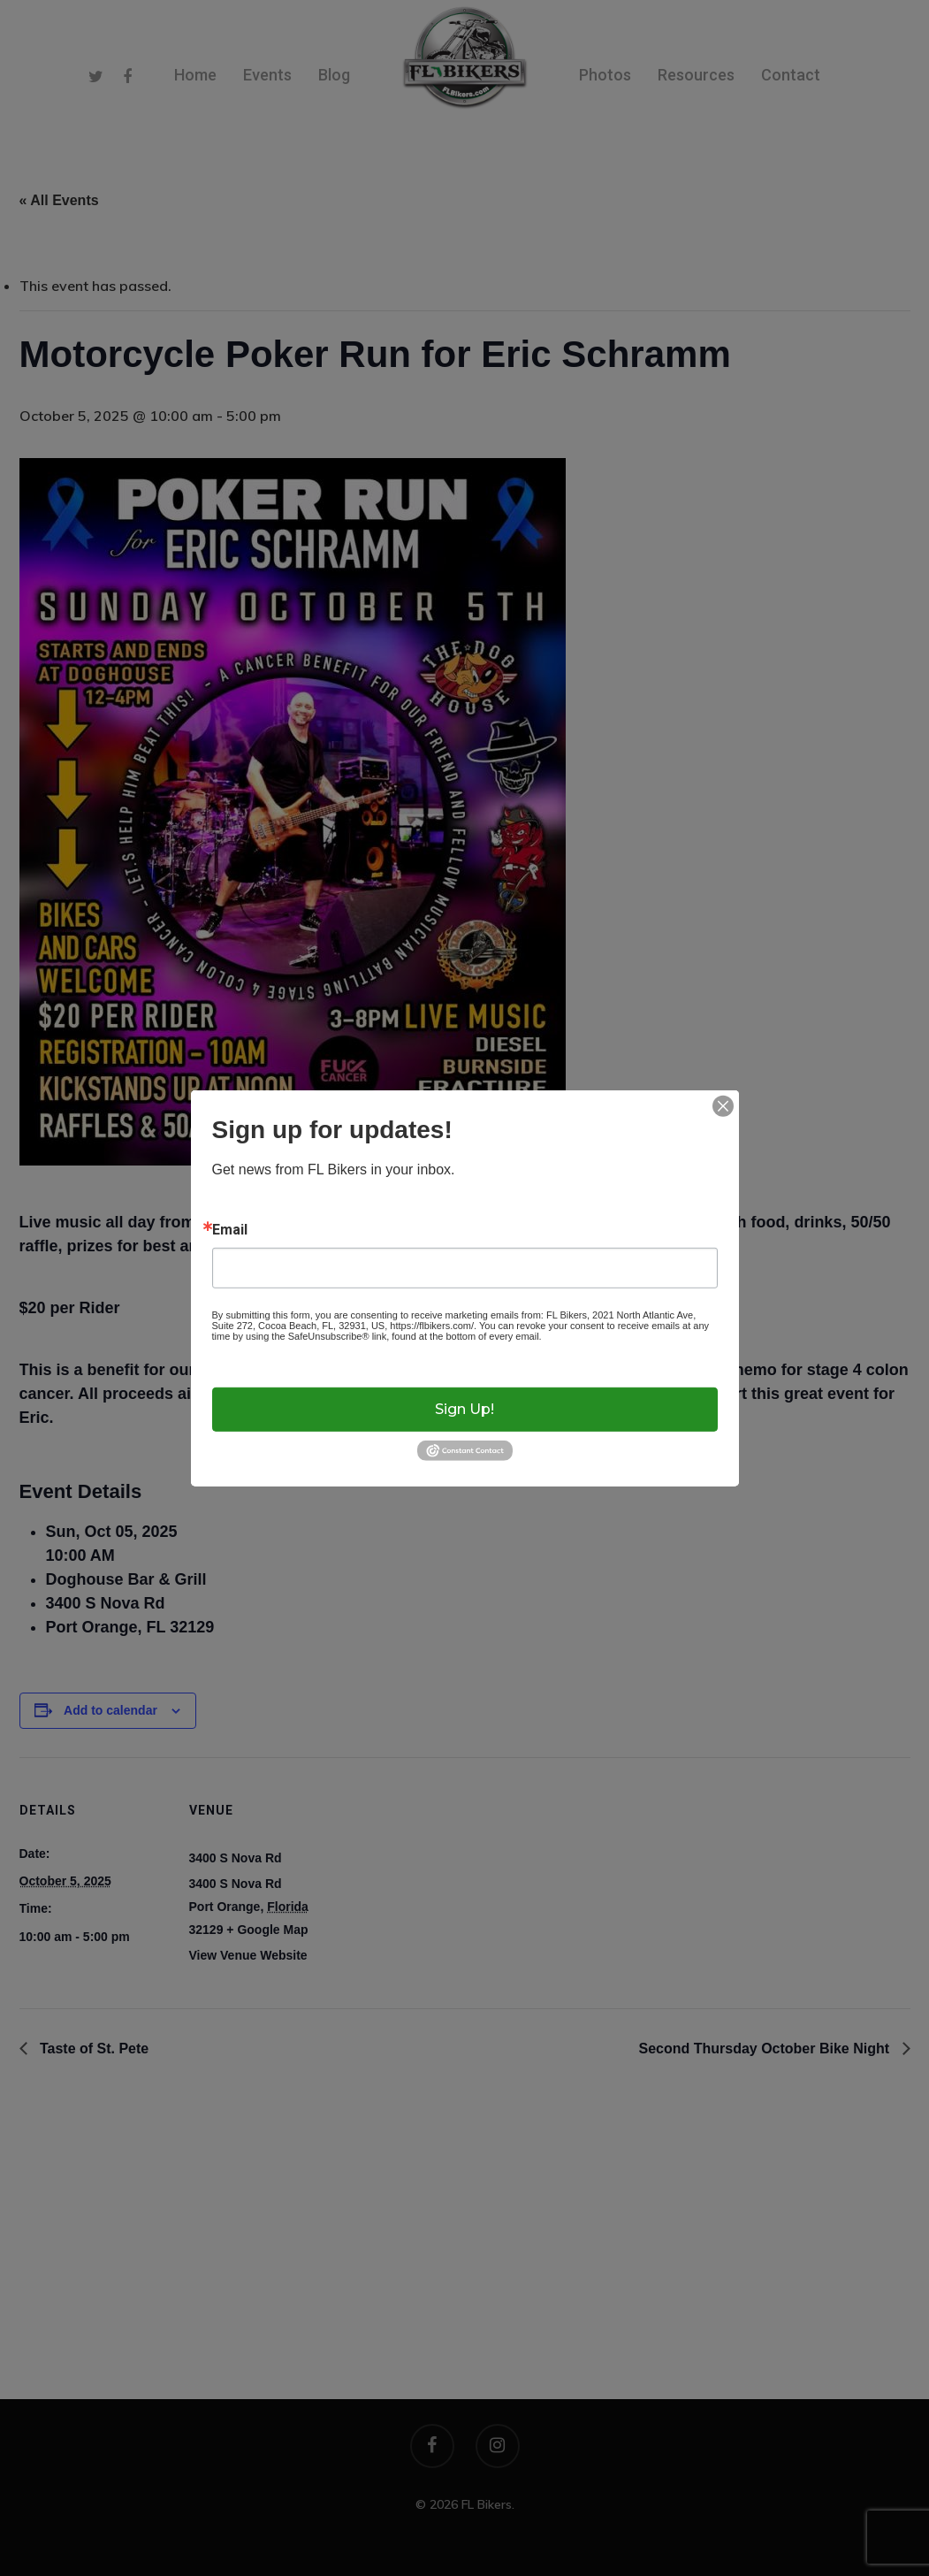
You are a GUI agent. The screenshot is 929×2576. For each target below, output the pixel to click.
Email (229, 1229)
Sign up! (464, 1409)
